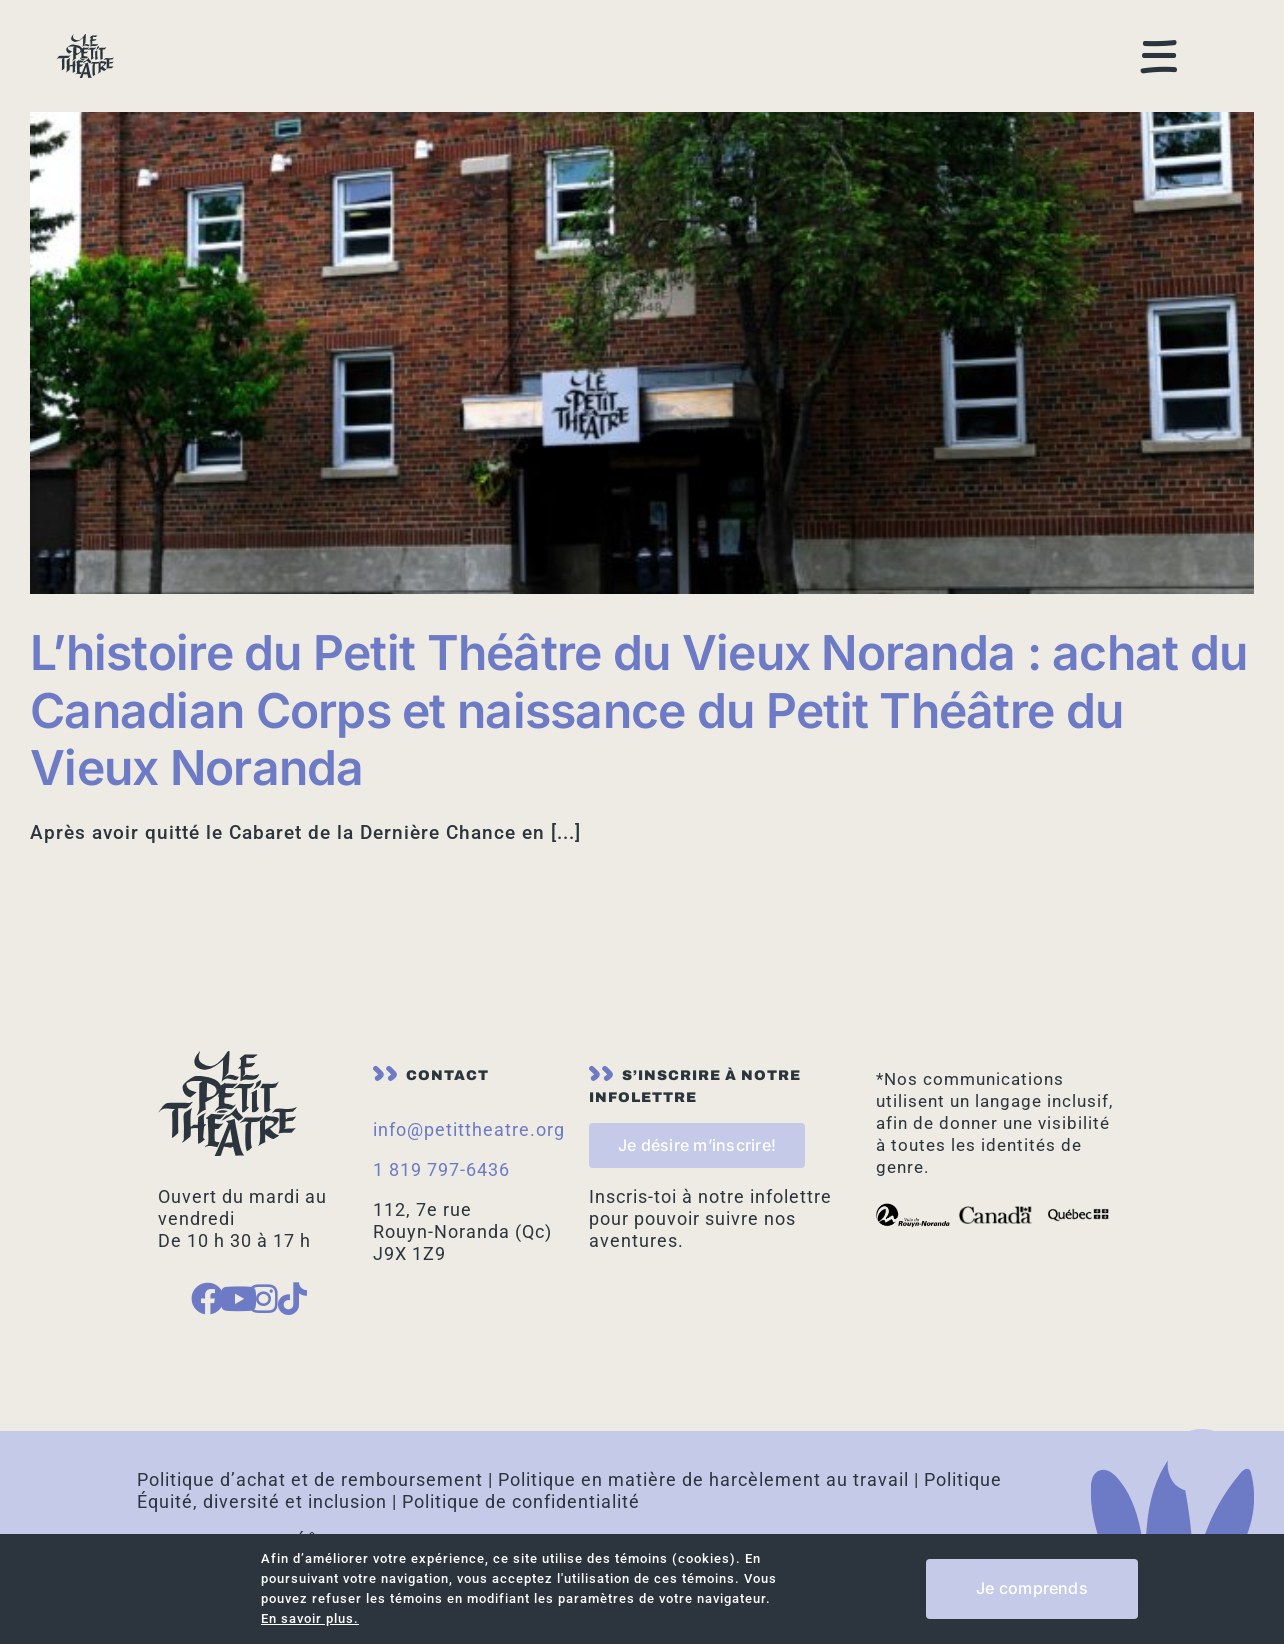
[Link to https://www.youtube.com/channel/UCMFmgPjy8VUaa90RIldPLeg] (226, 1268)
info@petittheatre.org (469, 1099)
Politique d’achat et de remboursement (310, 1449)
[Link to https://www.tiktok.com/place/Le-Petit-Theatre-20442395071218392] (284, 1268)
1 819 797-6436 (441, 1139)
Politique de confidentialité (521, 1471)
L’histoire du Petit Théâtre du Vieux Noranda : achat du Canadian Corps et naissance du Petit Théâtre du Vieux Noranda (638, 680)
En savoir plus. (310, 1618)
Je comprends (1032, 1588)
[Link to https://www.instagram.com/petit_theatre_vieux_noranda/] (255, 1268)
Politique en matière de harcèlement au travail (703, 1449)
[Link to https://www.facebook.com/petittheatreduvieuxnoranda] (197, 1268)
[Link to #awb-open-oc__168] (1159, 33)
